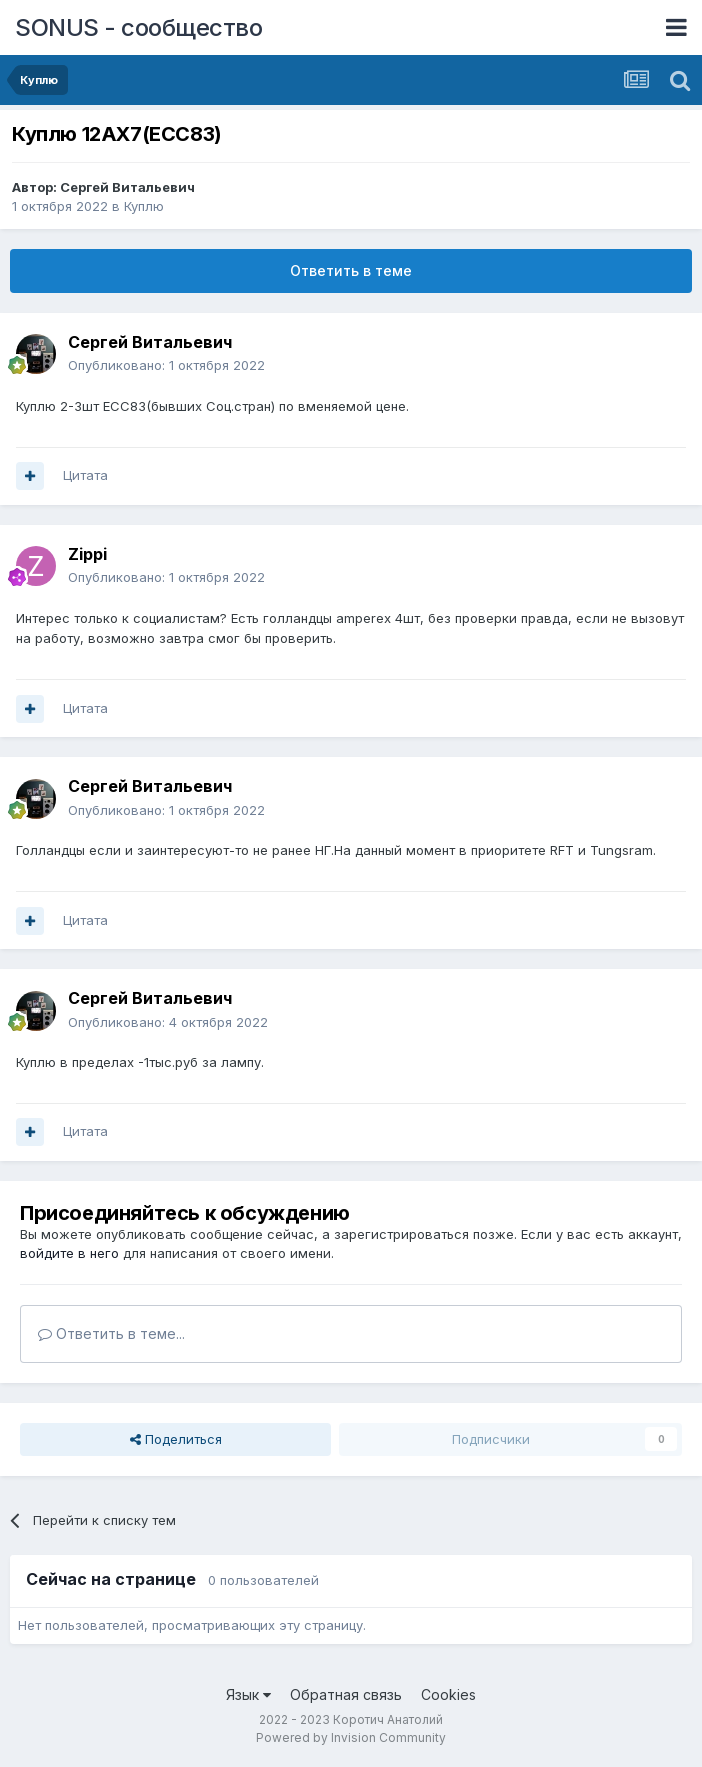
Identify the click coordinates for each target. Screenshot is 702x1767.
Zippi (87, 554)
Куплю (144, 206)
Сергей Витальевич (127, 187)
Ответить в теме (351, 270)
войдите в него (69, 1253)
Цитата (85, 475)
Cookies (448, 1694)
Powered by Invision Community (351, 1737)
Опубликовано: (166, 365)
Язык (248, 1694)
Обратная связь (346, 1694)
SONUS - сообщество (138, 27)
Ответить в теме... (111, 1333)
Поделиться (176, 1439)
